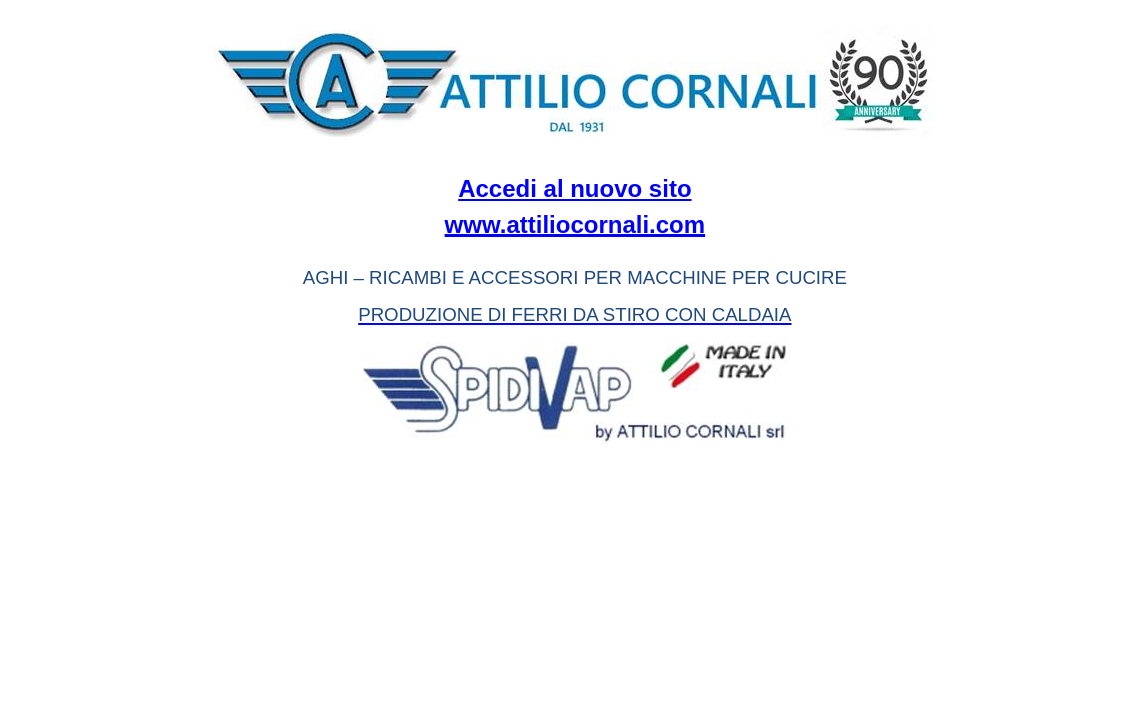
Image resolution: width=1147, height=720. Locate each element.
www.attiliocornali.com (575, 224)
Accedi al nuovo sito (574, 188)
